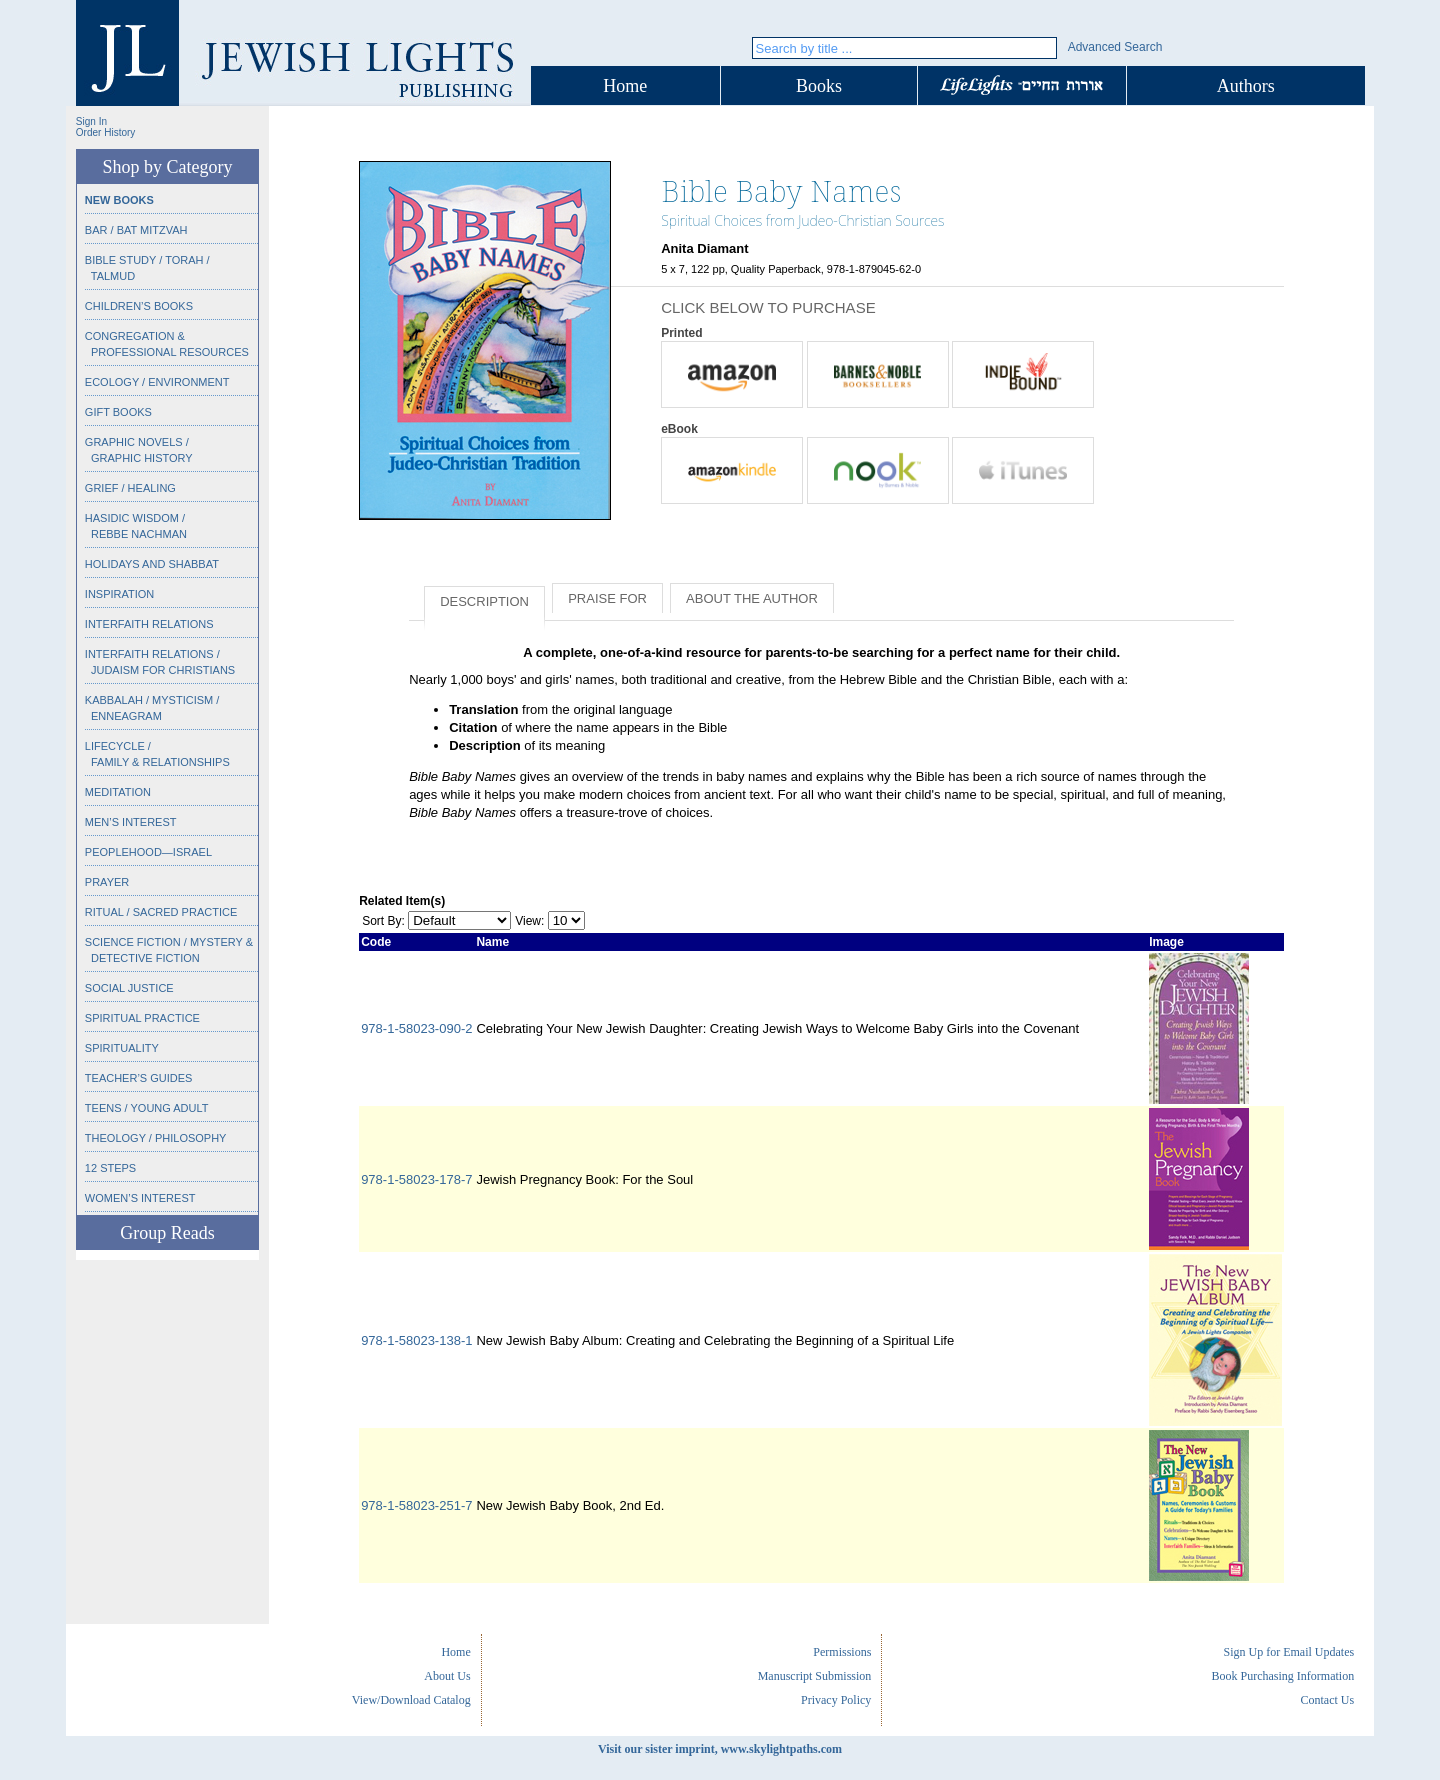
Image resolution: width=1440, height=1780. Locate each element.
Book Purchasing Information (1282, 1676)
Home (625, 86)
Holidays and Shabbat (152, 564)
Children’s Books (139, 306)
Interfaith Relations (149, 624)
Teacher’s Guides (139, 1078)
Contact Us (1327, 1700)
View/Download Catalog (411, 1700)
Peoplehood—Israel (148, 852)
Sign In (91, 121)
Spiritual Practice (142, 1018)
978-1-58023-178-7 (416, 1179)
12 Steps (110, 1168)
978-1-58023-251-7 (416, 1505)
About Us (447, 1676)
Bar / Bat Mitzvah (136, 230)
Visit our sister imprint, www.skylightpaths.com (720, 1749)
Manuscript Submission (815, 1676)
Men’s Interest (131, 822)
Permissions (842, 1652)
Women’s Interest (140, 1198)
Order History (105, 132)
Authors (1246, 86)
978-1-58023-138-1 (416, 1340)
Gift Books (118, 412)
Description (484, 601)
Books (819, 86)
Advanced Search (1115, 47)
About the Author (752, 598)
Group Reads (167, 1233)
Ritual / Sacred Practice (161, 912)
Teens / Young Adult (147, 1108)
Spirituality (122, 1048)
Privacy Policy (836, 1700)
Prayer (107, 882)
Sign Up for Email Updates (1288, 1652)
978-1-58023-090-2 (416, 1028)
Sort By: (383, 921)
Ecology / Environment (157, 382)
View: (529, 921)
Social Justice (129, 988)
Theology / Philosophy (156, 1138)
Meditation (118, 792)
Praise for (607, 598)
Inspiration (119, 594)
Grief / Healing (130, 488)
